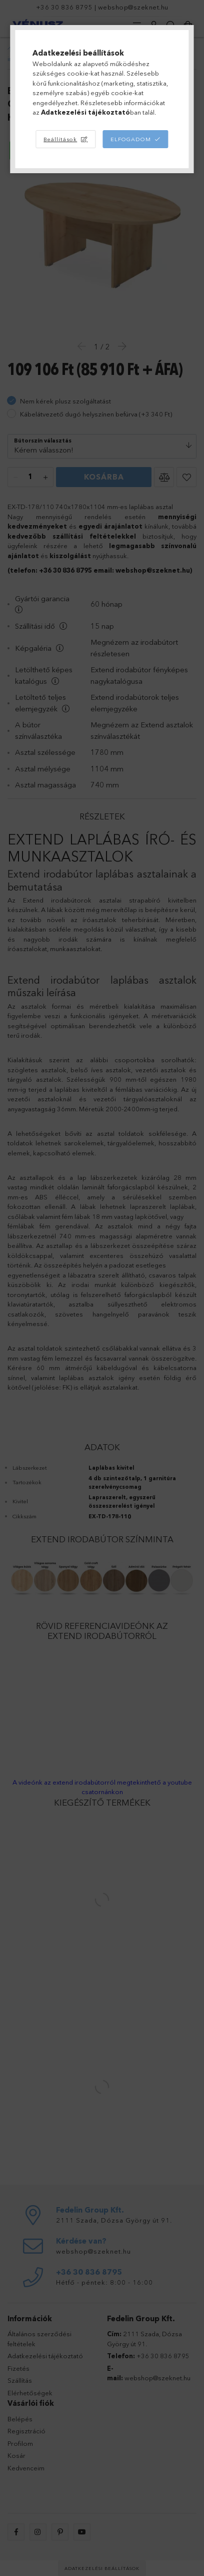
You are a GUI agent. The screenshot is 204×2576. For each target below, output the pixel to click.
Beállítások (60, 139)
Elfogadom (130, 139)
